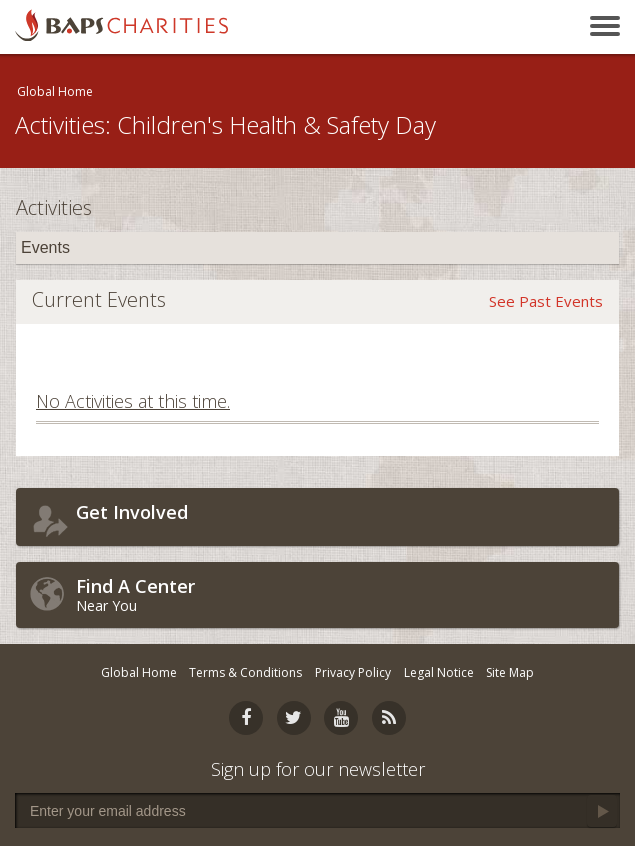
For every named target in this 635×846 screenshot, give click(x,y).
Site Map (510, 672)
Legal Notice (439, 672)
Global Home (55, 91)
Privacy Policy (353, 672)
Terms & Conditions (245, 672)
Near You (342, 594)
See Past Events (546, 301)
